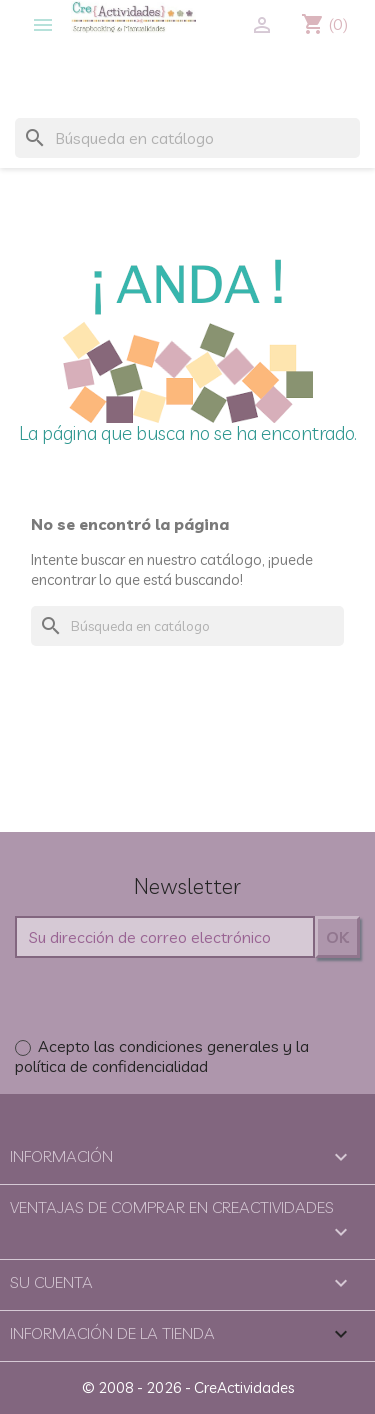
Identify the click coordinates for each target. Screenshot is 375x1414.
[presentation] (167, 997)
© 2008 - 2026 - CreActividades (188, 1387)
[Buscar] (187, 138)
